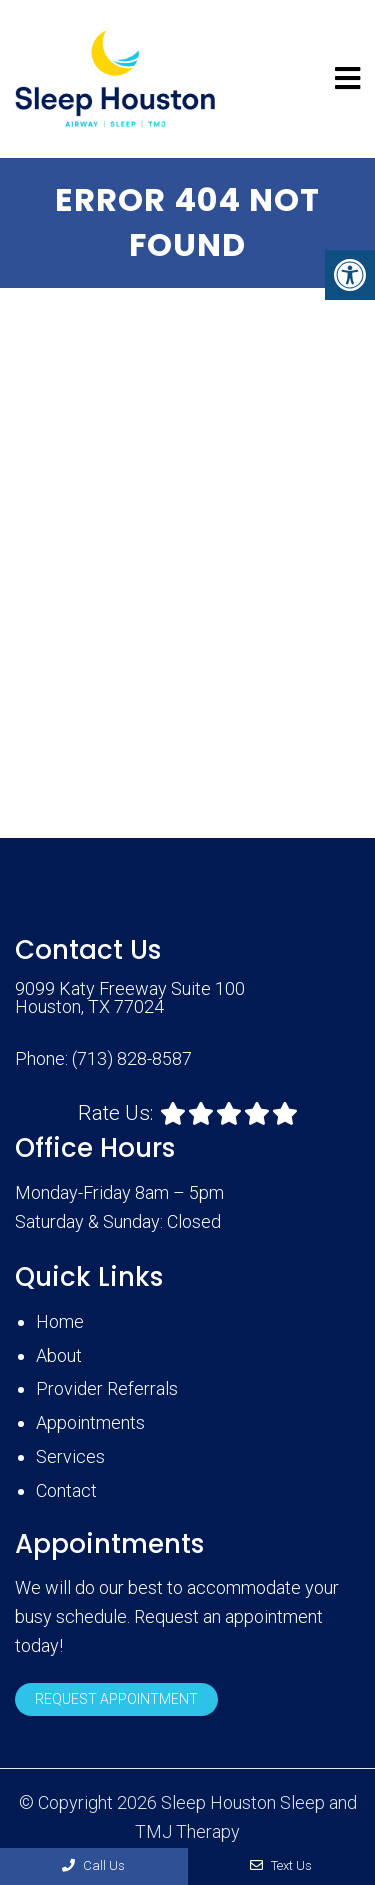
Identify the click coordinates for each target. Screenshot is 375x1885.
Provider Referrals (107, 1388)
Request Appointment (116, 1699)
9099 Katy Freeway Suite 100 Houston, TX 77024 (130, 998)
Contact (66, 1490)
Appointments (90, 1422)
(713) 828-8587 (132, 1059)
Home (60, 1321)
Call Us (93, 1865)
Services (70, 1456)
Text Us (281, 1865)
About (59, 1355)
